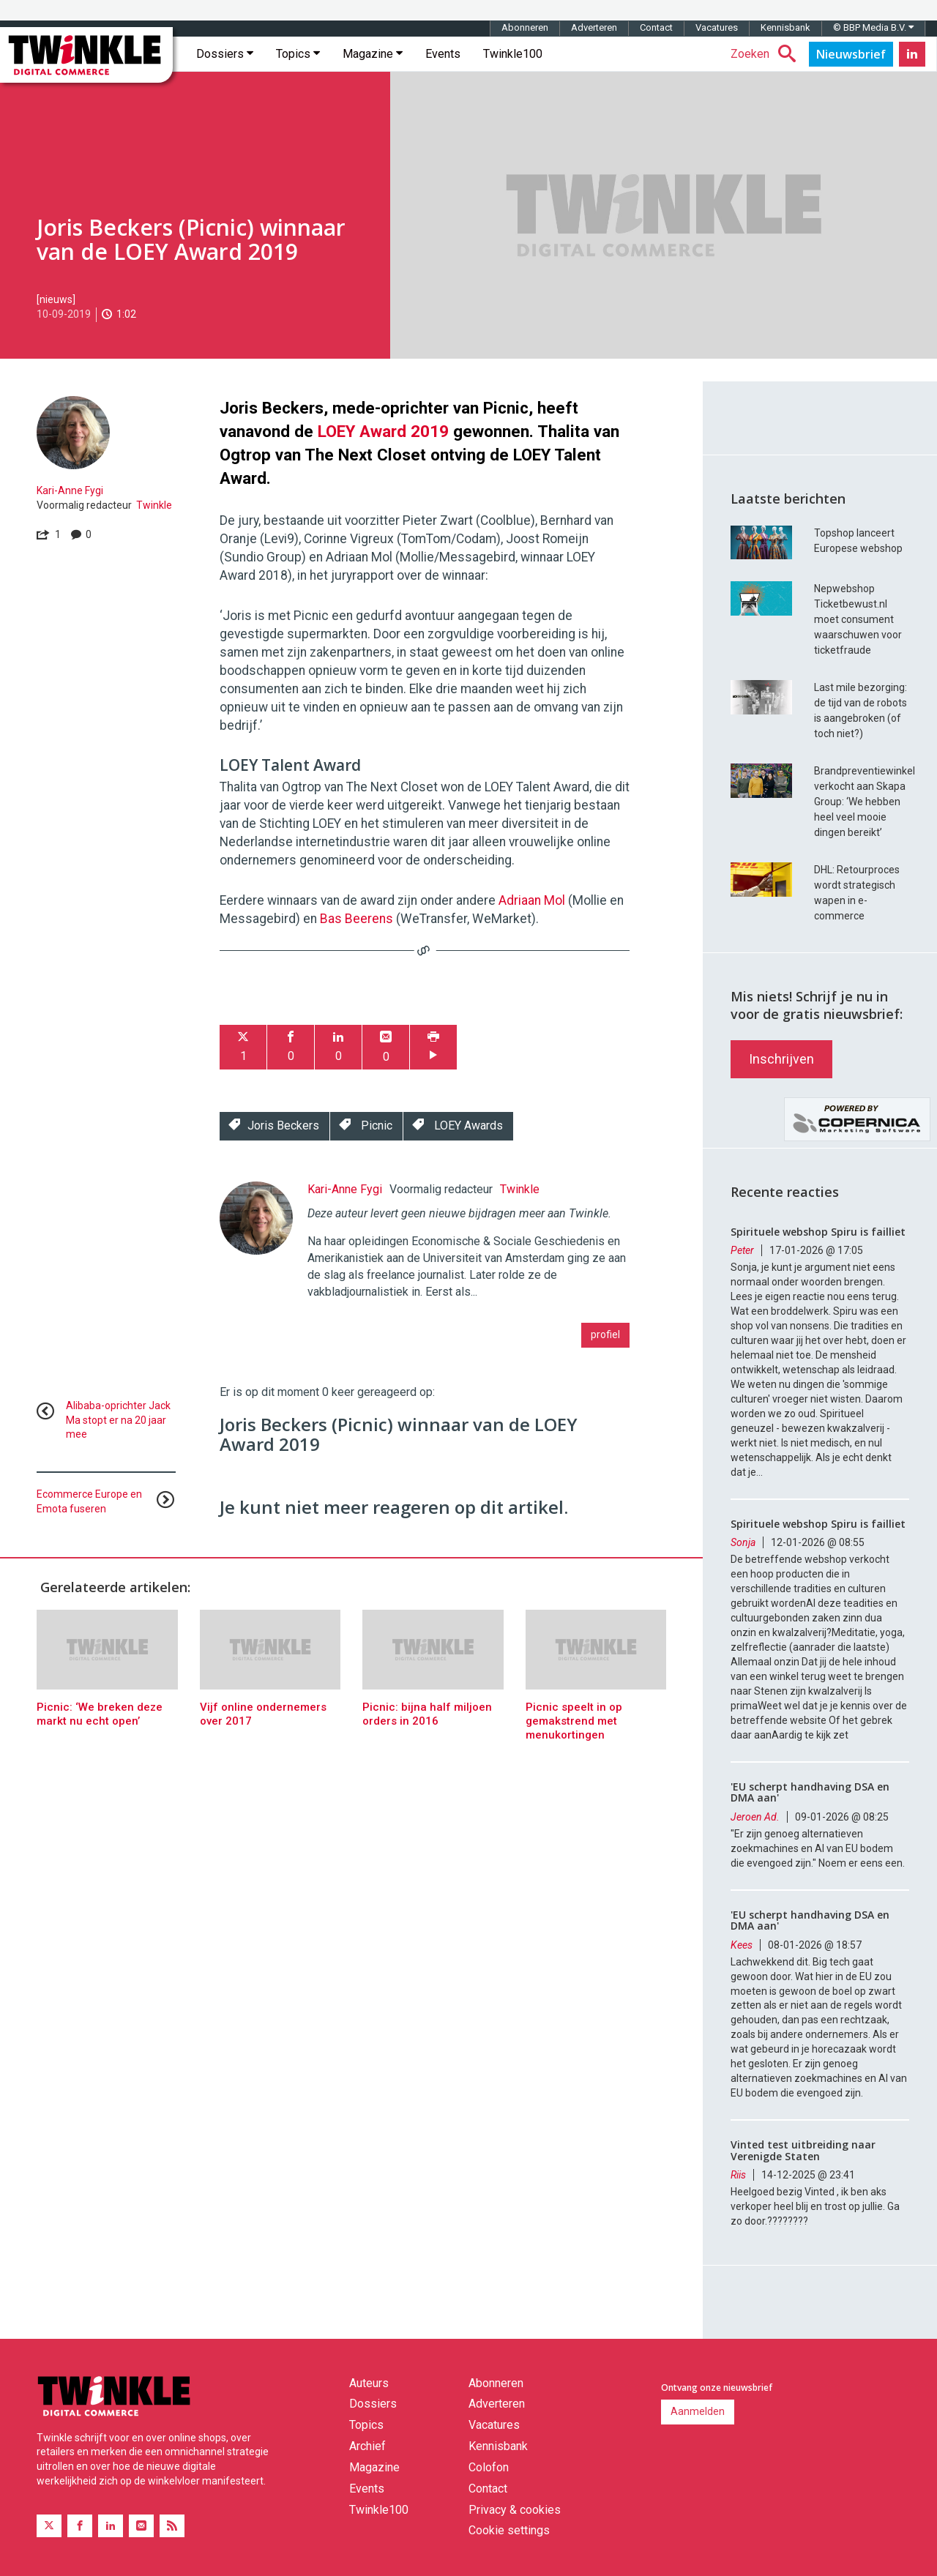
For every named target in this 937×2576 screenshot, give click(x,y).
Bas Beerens (356, 918)
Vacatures (716, 27)
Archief (367, 2446)
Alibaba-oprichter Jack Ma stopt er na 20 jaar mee (118, 1420)
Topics (298, 54)
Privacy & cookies (514, 2510)
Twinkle (154, 505)
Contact (656, 27)
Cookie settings (509, 2530)
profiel (605, 1334)
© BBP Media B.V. (873, 27)
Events (442, 54)
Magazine (373, 54)
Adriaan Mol (532, 900)
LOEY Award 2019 (383, 431)
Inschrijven (781, 1059)
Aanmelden (698, 2411)
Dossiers (224, 54)
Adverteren (594, 27)
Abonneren (524, 27)
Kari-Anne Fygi (70, 490)
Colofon (488, 2467)
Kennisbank (785, 27)
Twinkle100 (512, 54)
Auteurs (369, 2383)
